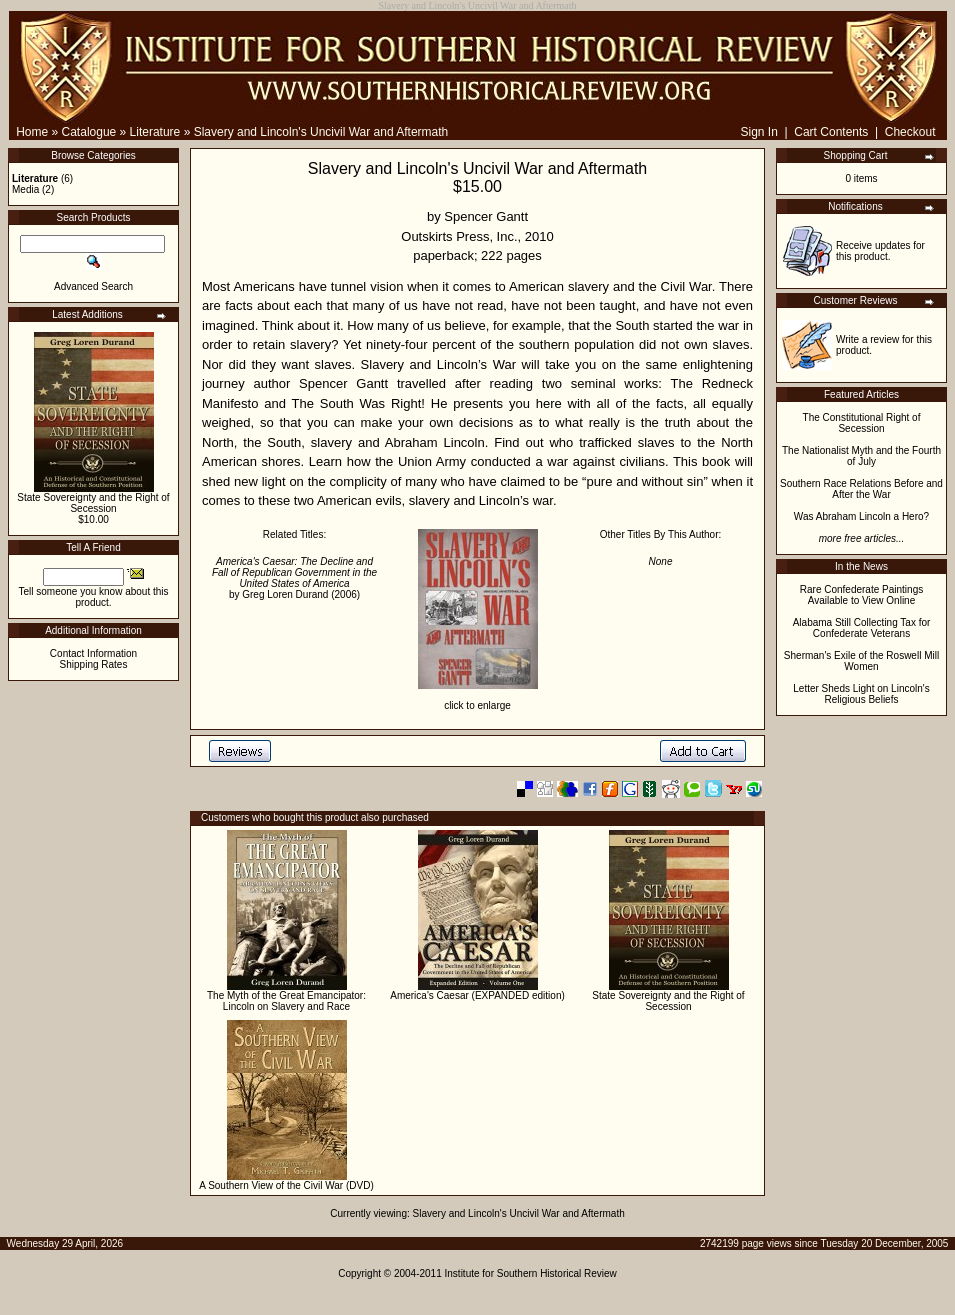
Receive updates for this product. (880, 251)
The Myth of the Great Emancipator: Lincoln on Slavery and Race (286, 1001)
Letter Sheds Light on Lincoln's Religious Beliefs (861, 694)
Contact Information (93, 653)
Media (25, 189)
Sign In (758, 132)
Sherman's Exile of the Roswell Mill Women (861, 661)
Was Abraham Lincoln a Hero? (861, 516)
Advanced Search (93, 286)
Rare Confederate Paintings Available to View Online (861, 595)
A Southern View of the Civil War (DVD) (286, 1185)
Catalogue (89, 132)
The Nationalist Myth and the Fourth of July (861, 456)
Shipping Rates (94, 664)
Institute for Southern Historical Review (531, 1273)
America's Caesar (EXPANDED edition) (477, 995)
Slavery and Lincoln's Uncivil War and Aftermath (321, 132)
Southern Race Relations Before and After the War (861, 489)
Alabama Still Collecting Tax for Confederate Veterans (862, 628)
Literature (155, 132)
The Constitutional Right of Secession (862, 423)
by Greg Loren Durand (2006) (294, 578)
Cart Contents (831, 132)
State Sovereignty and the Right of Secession (93, 503)
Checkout (910, 132)
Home (32, 132)
